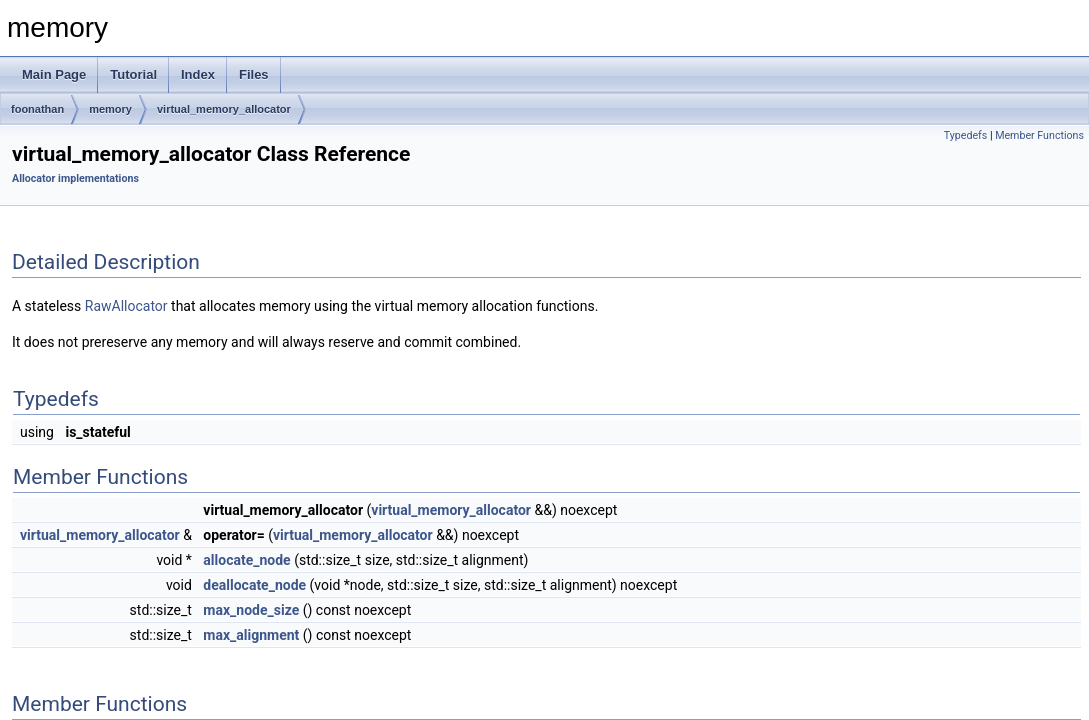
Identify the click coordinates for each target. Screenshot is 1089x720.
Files (254, 74)
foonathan (37, 109)
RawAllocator (126, 306)
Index (198, 74)
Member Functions (1039, 135)
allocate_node (246, 560)
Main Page (54, 74)
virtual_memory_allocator (224, 109)
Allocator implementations (75, 178)
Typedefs (966, 135)
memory (110, 109)
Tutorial (133, 74)
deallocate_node (254, 585)
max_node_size (251, 610)
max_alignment (251, 635)
